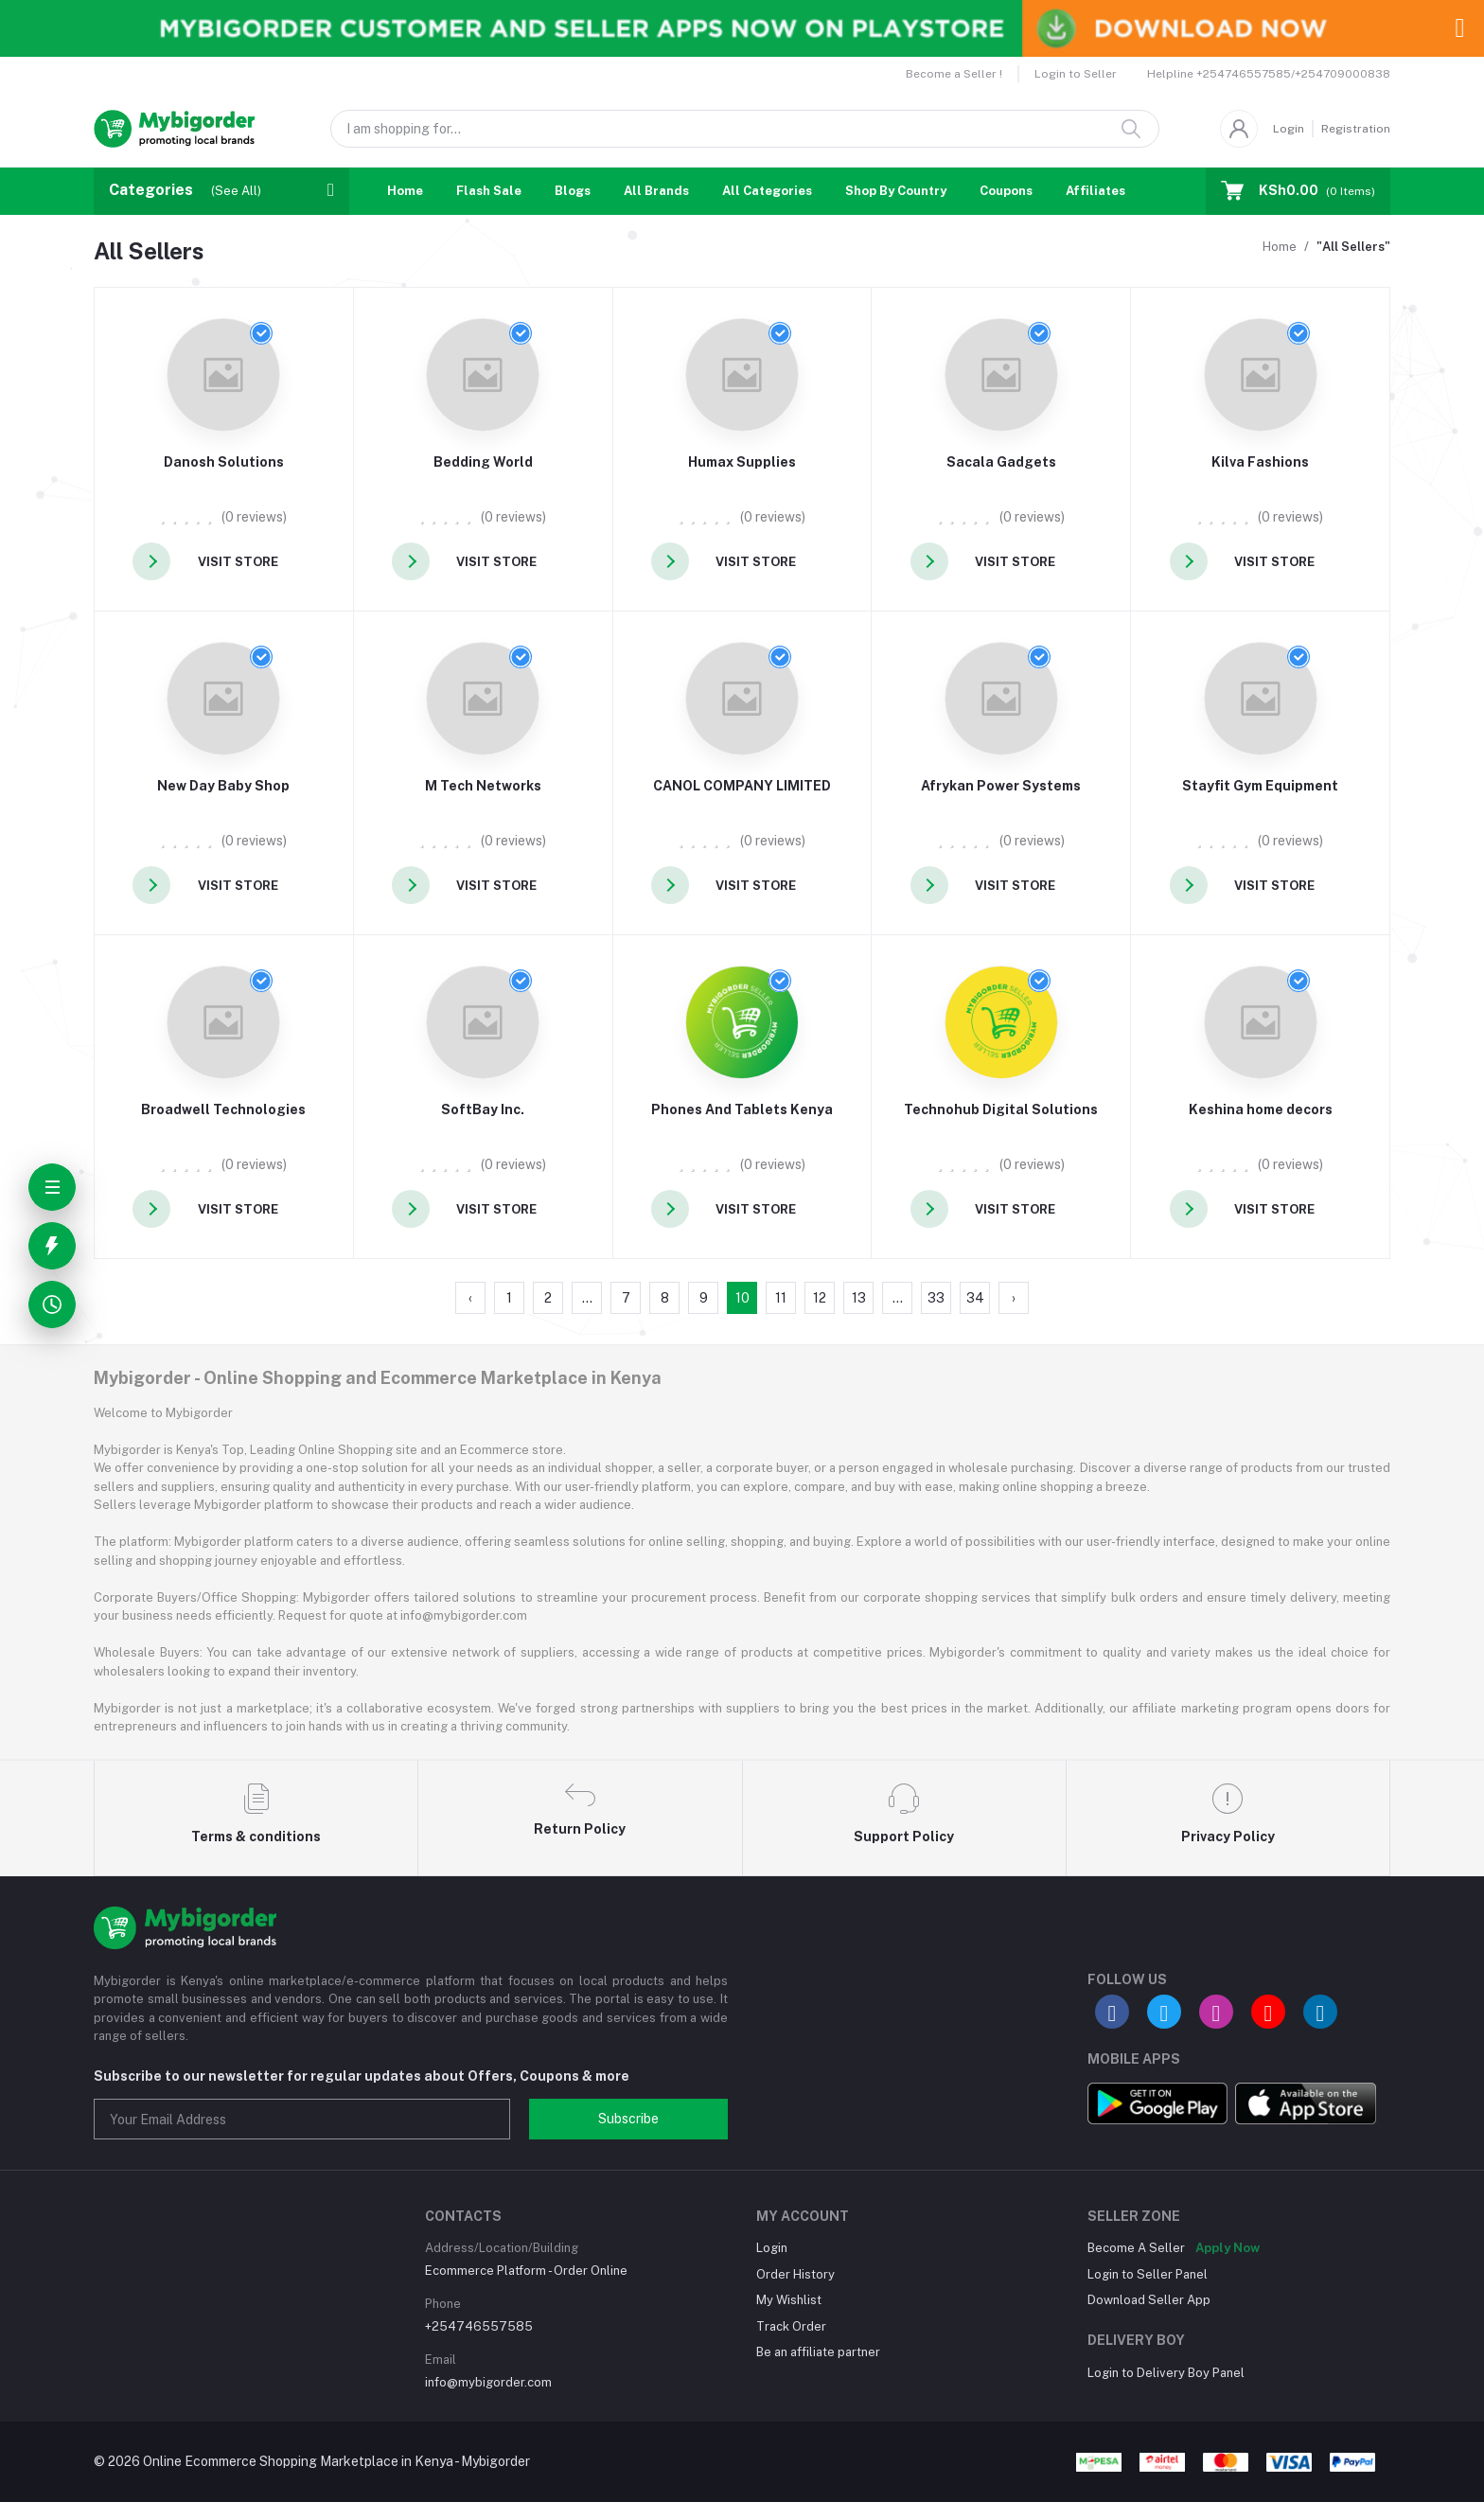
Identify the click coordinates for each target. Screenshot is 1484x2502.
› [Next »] (1014, 1297)
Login (1288, 128)
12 (819, 1297)
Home (405, 191)
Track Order (791, 2326)
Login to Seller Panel (1147, 2274)
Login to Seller (1075, 73)
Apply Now (1227, 2248)
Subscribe (628, 2118)
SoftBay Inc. (482, 1109)
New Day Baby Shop (223, 785)
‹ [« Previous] (470, 1297)
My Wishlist (789, 2300)
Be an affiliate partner (818, 2352)
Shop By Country (895, 191)
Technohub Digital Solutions (1001, 1109)
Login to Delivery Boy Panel (1166, 2373)
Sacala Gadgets (1001, 462)
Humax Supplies (742, 462)
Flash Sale (488, 191)
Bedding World (483, 462)
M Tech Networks (483, 785)
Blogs (573, 191)
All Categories (767, 191)
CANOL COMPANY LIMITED (742, 785)
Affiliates (1095, 191)
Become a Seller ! (954, 73)
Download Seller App (1148, 2300)
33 (936, 1297)
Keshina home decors (1261, 1109)
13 (859, 1297)
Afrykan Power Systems (1001, 785)
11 (780, 1297)
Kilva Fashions (1260, 462)
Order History (795, 2274)
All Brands (656, 191)
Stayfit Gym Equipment (1260, 785)
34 (975, 1297)
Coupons (1006, 191)
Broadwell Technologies (223, 1109)
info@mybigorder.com (488, 2382)
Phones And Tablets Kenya (742, 1109)
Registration (1355, 128)
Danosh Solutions (224, 462)
